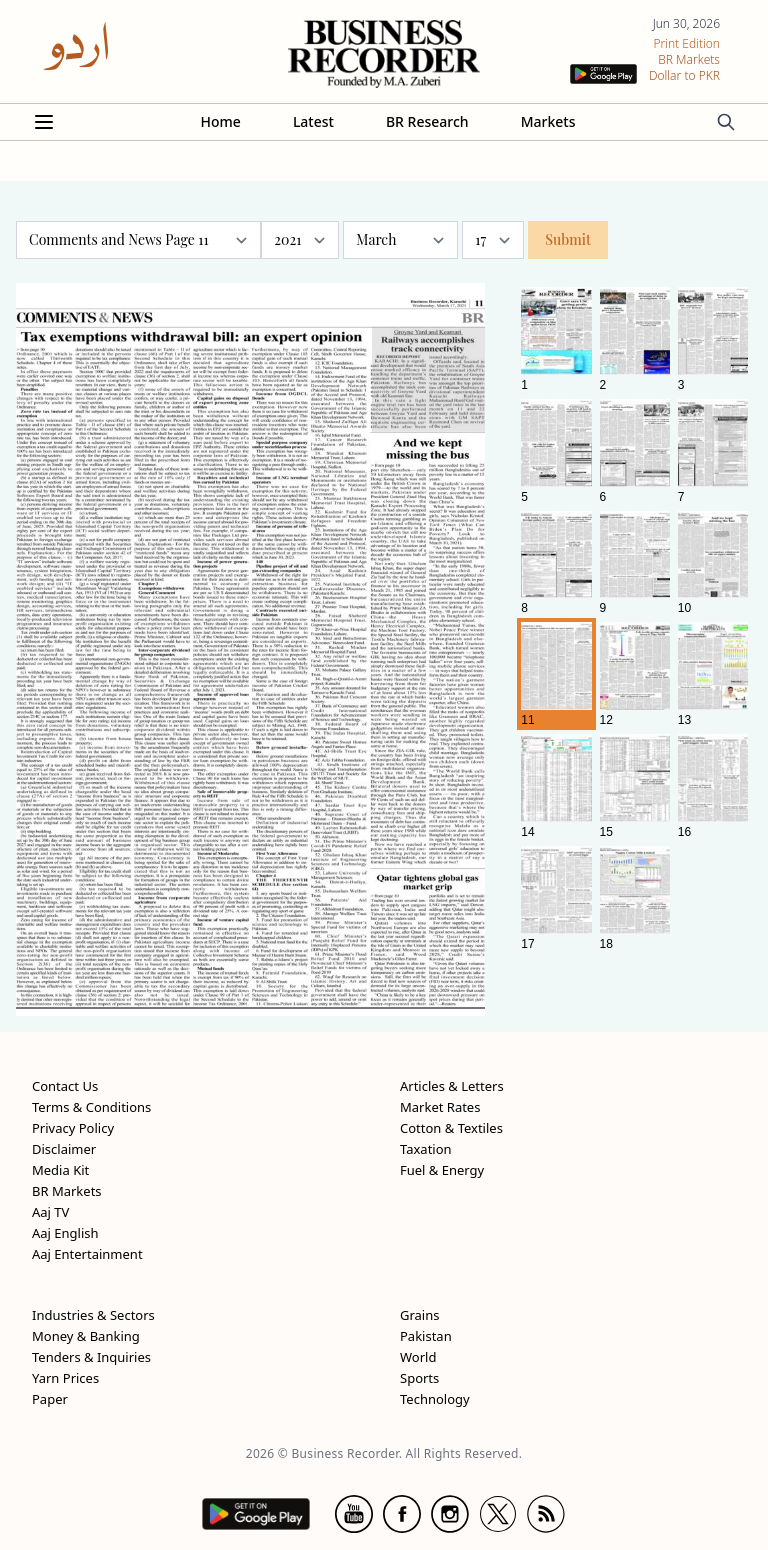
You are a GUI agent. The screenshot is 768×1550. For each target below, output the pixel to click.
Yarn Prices (65, 1378)
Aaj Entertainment (87, 1254)
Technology (435, 1399)
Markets (548, 121)
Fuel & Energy (442, 1170)
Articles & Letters (452, 1086)
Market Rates (440, 1107)
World (418, 1357)
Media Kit (60, 1170)
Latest (313, 121)
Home (221, 121)
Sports (419, 1378)
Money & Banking (86, 1336)
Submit (568, 239)
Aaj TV (50, 1212)
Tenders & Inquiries (91, 1357)
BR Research (427, 121)
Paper (50, 1399)
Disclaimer (64, 1149)
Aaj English (65, 1233)
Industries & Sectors (93, 1315)
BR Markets (67, 1191)
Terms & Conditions (91, 1107)
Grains (419, 1315)
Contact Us (65, 1086)
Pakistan (426, 1336)
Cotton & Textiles (451, 1128)
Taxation (426, 1149)
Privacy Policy (73, 1128)
